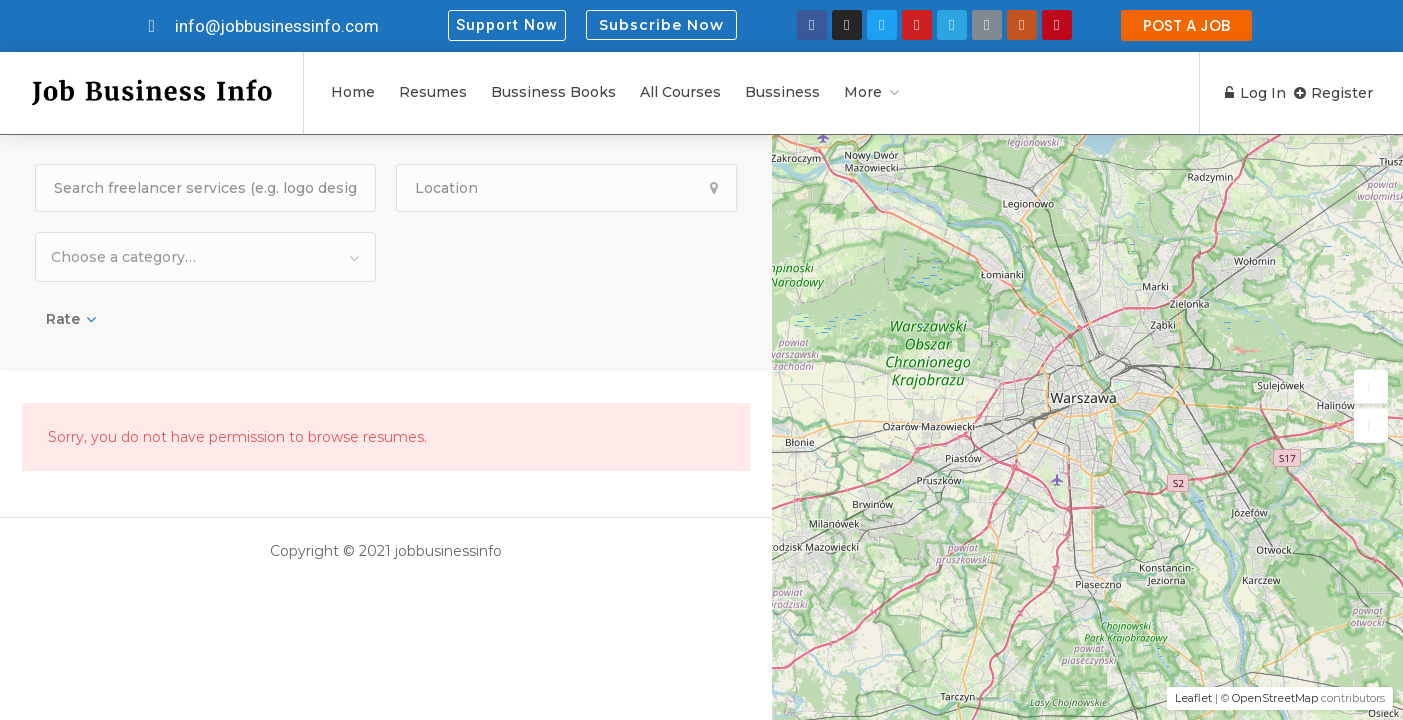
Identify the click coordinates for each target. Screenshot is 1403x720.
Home (353, 92)
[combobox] (205, 257)
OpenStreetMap (1275, 698)
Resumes (433, 92)
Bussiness (782, 92)
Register (1333, 93)
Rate (63, 319)
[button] (507, 25)
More (863, 92)
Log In (1247, 93)
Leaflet (1193, 698)
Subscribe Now (661, 25)
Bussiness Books (553, 92)
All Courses (680, 92)
